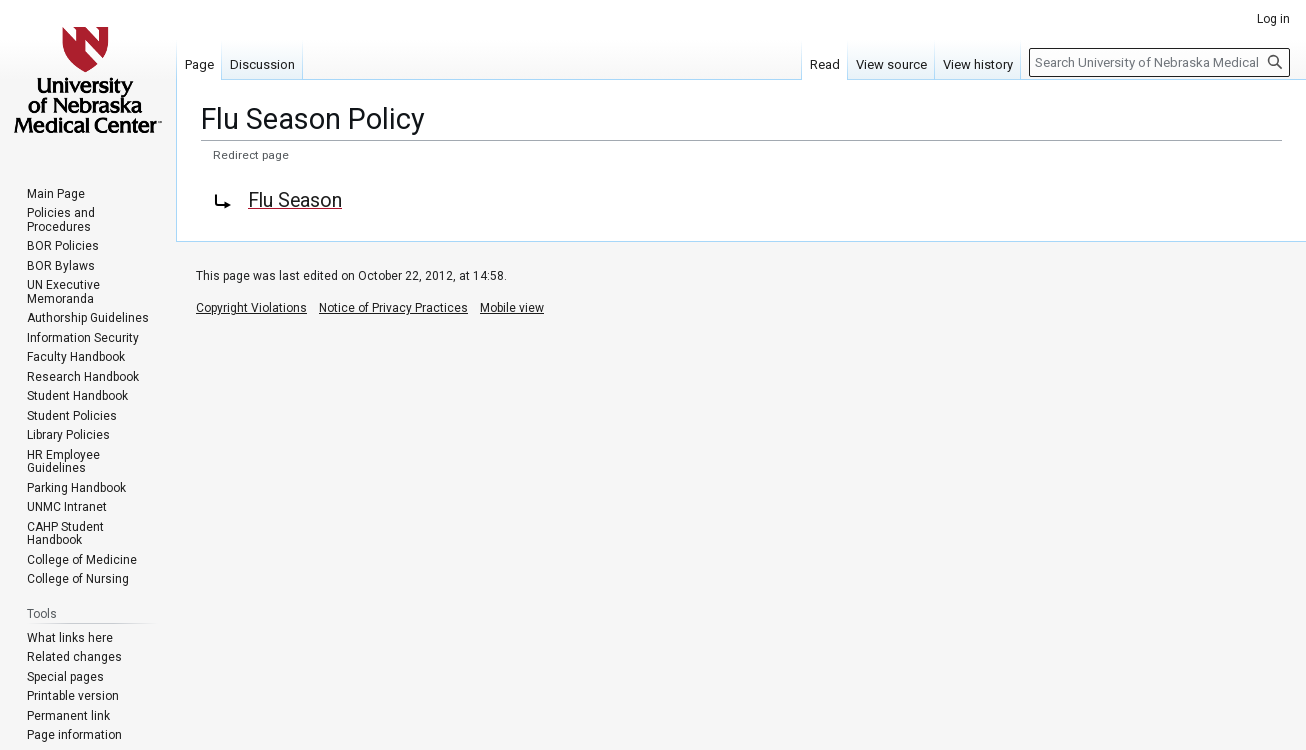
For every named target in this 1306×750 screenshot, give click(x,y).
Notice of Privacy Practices (393, 308)
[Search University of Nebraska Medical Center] (1159, 62)
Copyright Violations (251, 308)
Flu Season (295, 200)
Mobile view (512, 308)
